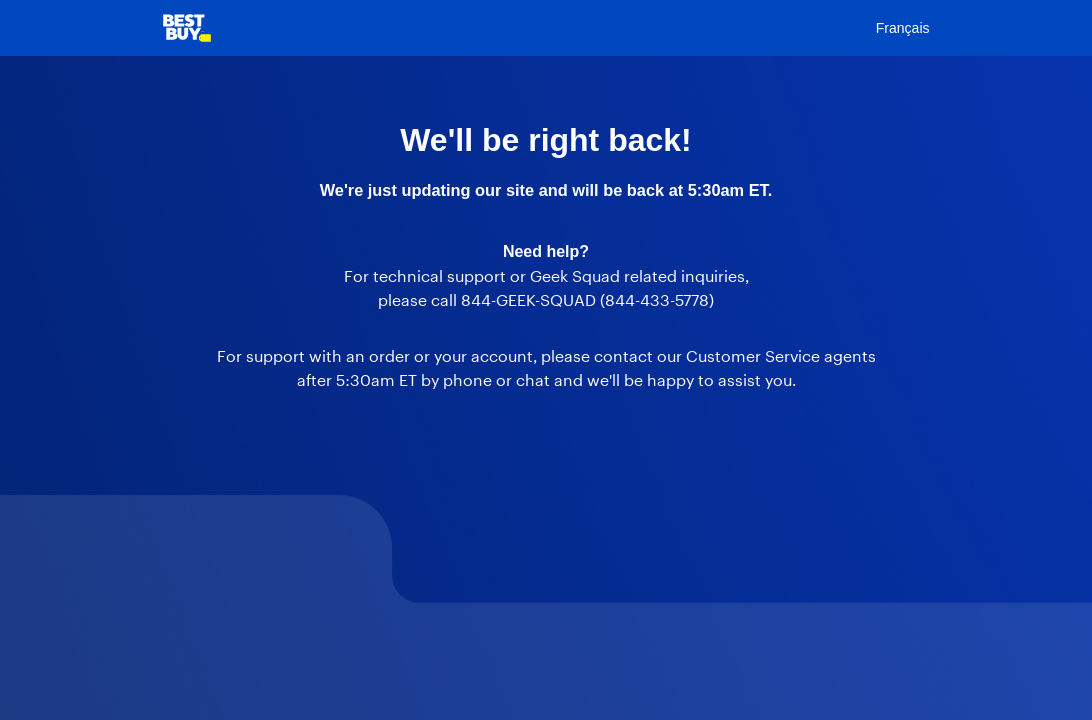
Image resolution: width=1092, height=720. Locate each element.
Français (903, 28)
